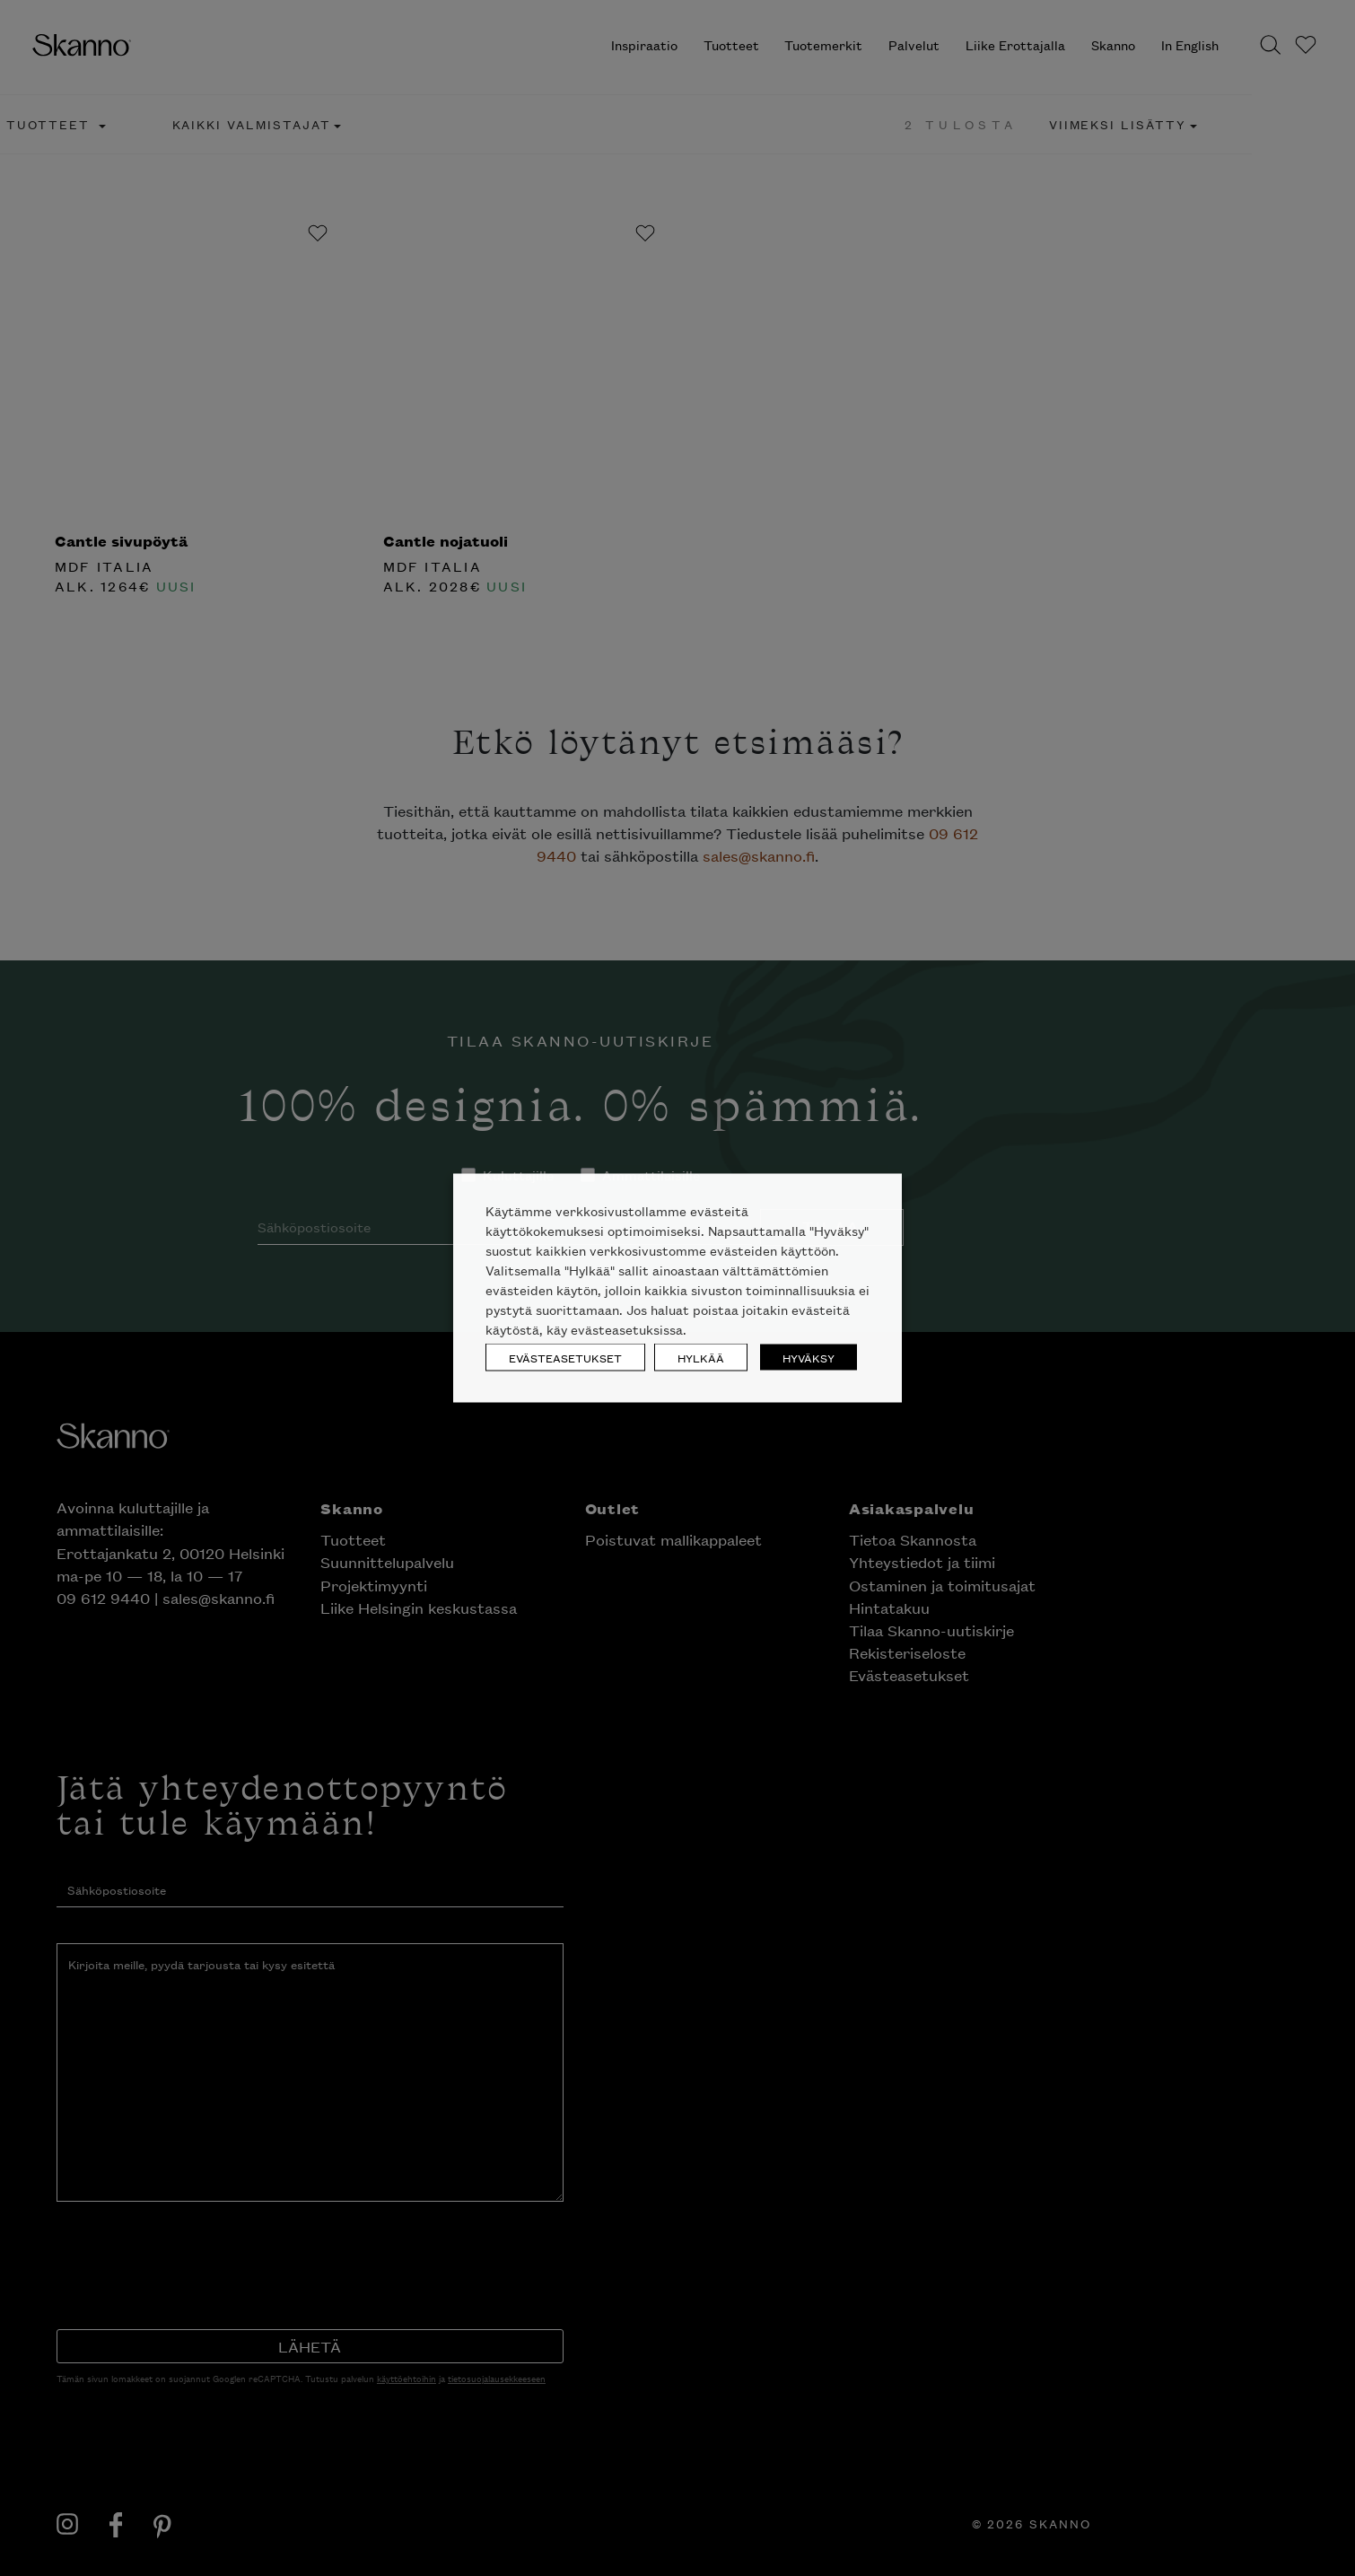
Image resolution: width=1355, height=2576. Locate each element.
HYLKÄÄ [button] (701, 1357)
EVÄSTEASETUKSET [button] (565, 1357)
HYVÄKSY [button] (808, 1357)
